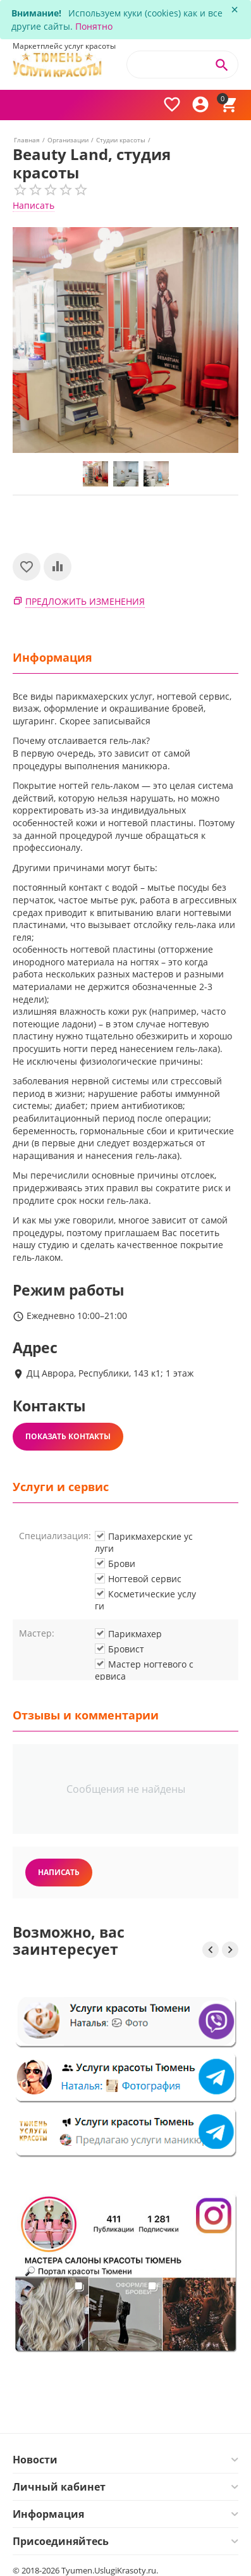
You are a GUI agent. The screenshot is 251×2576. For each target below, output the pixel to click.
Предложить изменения (85, 601)
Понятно (94, 26)
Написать (33, 205)
